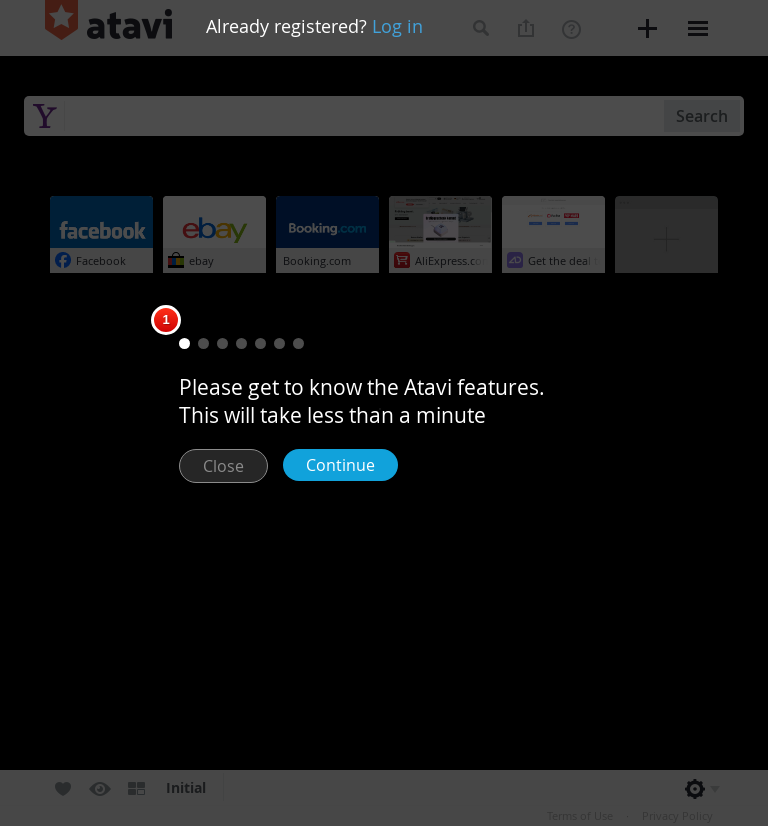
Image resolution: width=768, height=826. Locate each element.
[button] (184, 343)
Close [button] (223, 466)
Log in (397, 26)
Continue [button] (340, 465)
